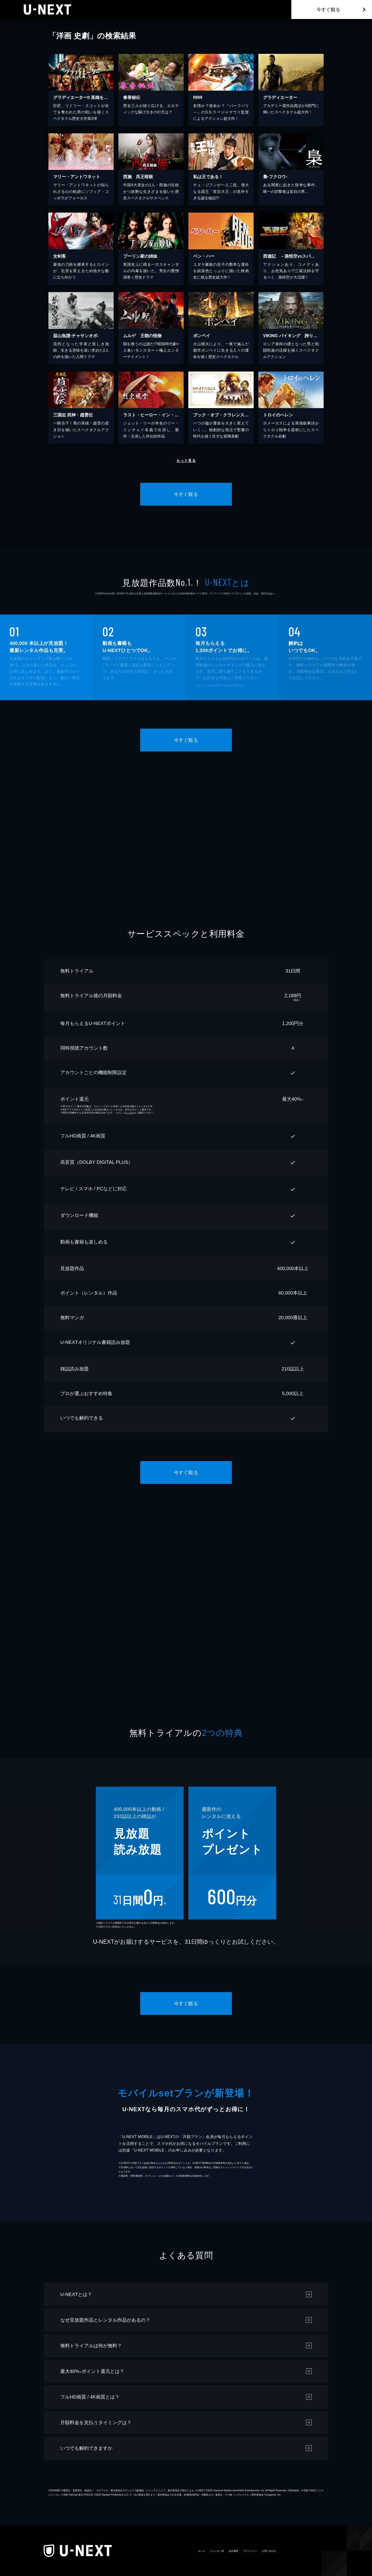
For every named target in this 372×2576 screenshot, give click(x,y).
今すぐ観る (328, 9)
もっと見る (186, 461)
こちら (130, 1112)
